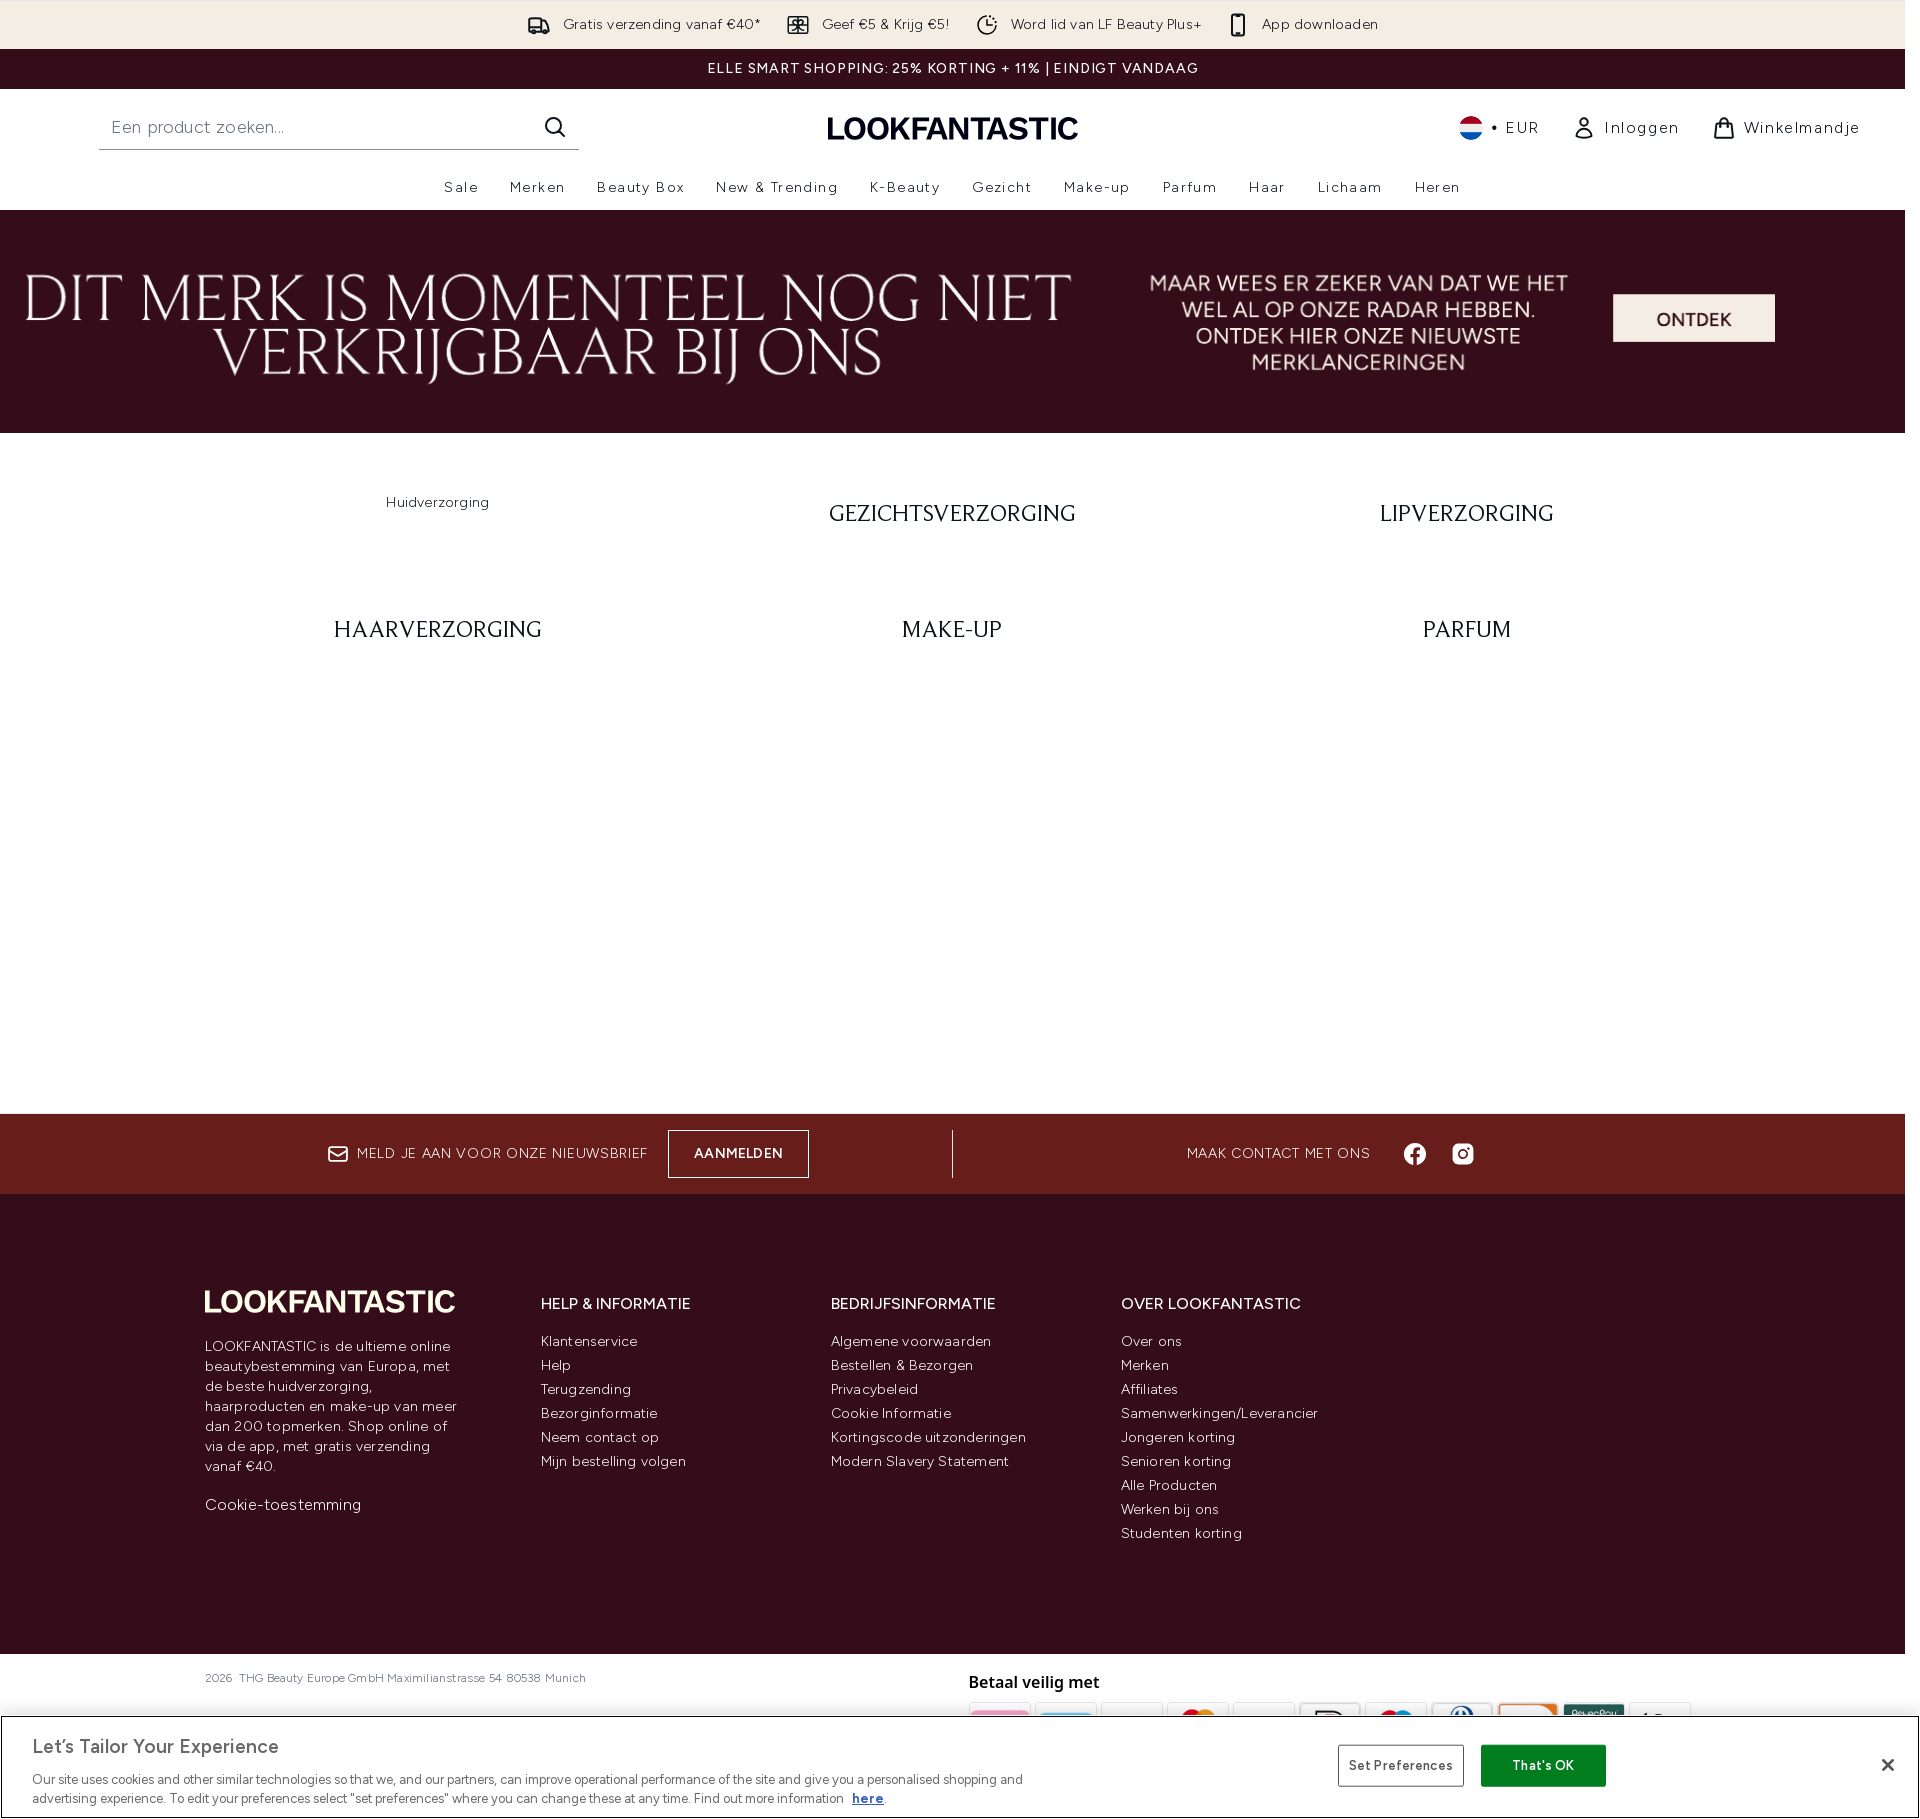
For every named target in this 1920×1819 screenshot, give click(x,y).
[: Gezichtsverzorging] (952, 515)
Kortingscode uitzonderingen (928, 1437)
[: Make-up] (952, 631)
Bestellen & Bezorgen (902, 1365)
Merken (1145, 1365)
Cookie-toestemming (283, 1504)
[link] (1626, 128)
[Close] (1888, 1765)
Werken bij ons (1170, 1509)
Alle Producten (1169, 1485)
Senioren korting (1176, 1461)
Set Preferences (1401, 1765)
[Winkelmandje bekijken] (1786, 128)
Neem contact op (600, 1437)
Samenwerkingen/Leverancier (1220, 1413)
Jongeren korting (1178, 1437)
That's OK (1543, 1765)
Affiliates (1150, 1389)
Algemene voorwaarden (911, 1341)
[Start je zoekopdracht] (339, 127)
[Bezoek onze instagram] (1463, 1154)
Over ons (1152, 1341)
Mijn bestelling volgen (613, 1461)
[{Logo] (953, 127)
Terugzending (586, 1389)
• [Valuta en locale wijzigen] (1499, 128)
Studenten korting (1181, 1533)
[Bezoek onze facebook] (1415, 1154)
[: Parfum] (1467, 631)
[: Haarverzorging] (438, 631)
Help (556, 1365)
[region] (960, 1767)
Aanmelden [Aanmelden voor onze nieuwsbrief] (738, 1153)
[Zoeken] (555, 127)
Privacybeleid (875, 1389)
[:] (438, 515)
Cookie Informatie (891, 1413)
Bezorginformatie (599, 1413)
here (868, 1798)
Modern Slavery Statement (920, 1461)
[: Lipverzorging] (1467, 515)
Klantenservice (589, 1341)
